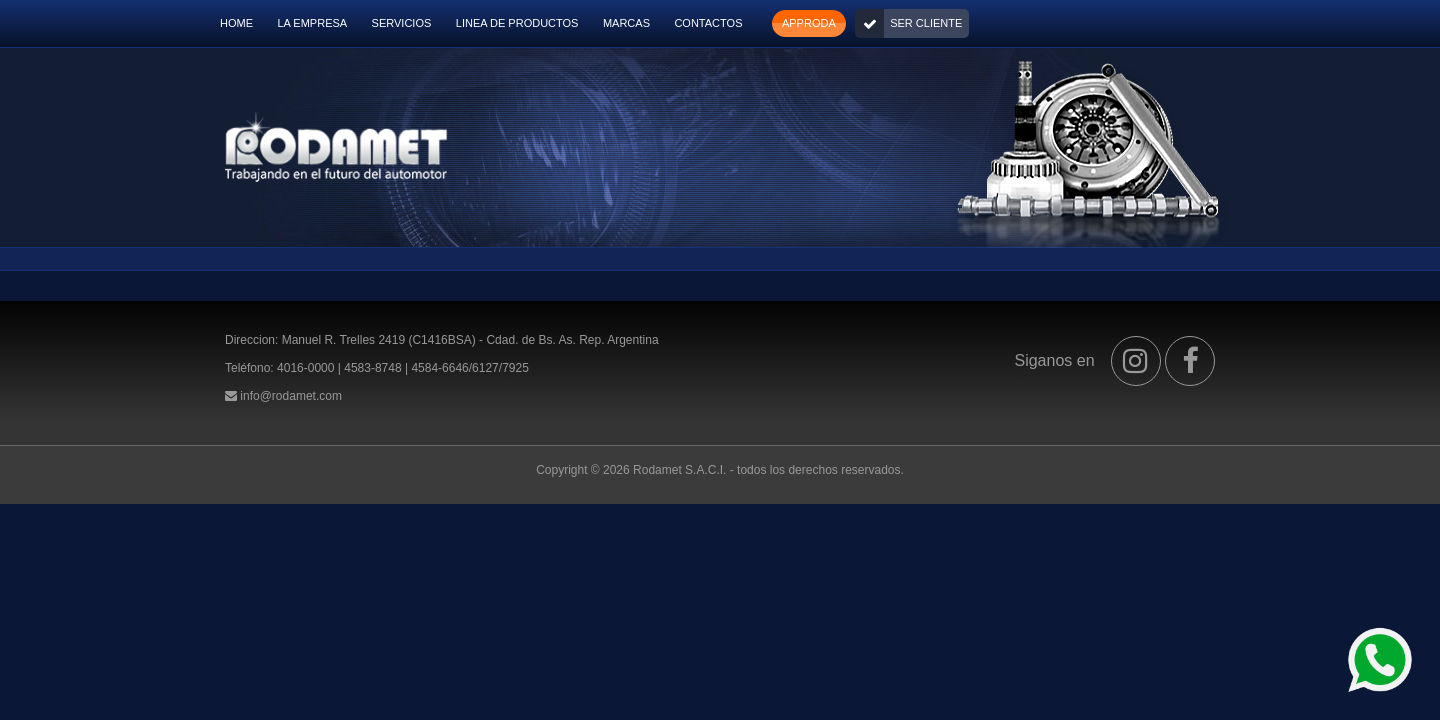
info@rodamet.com (291, 396)
